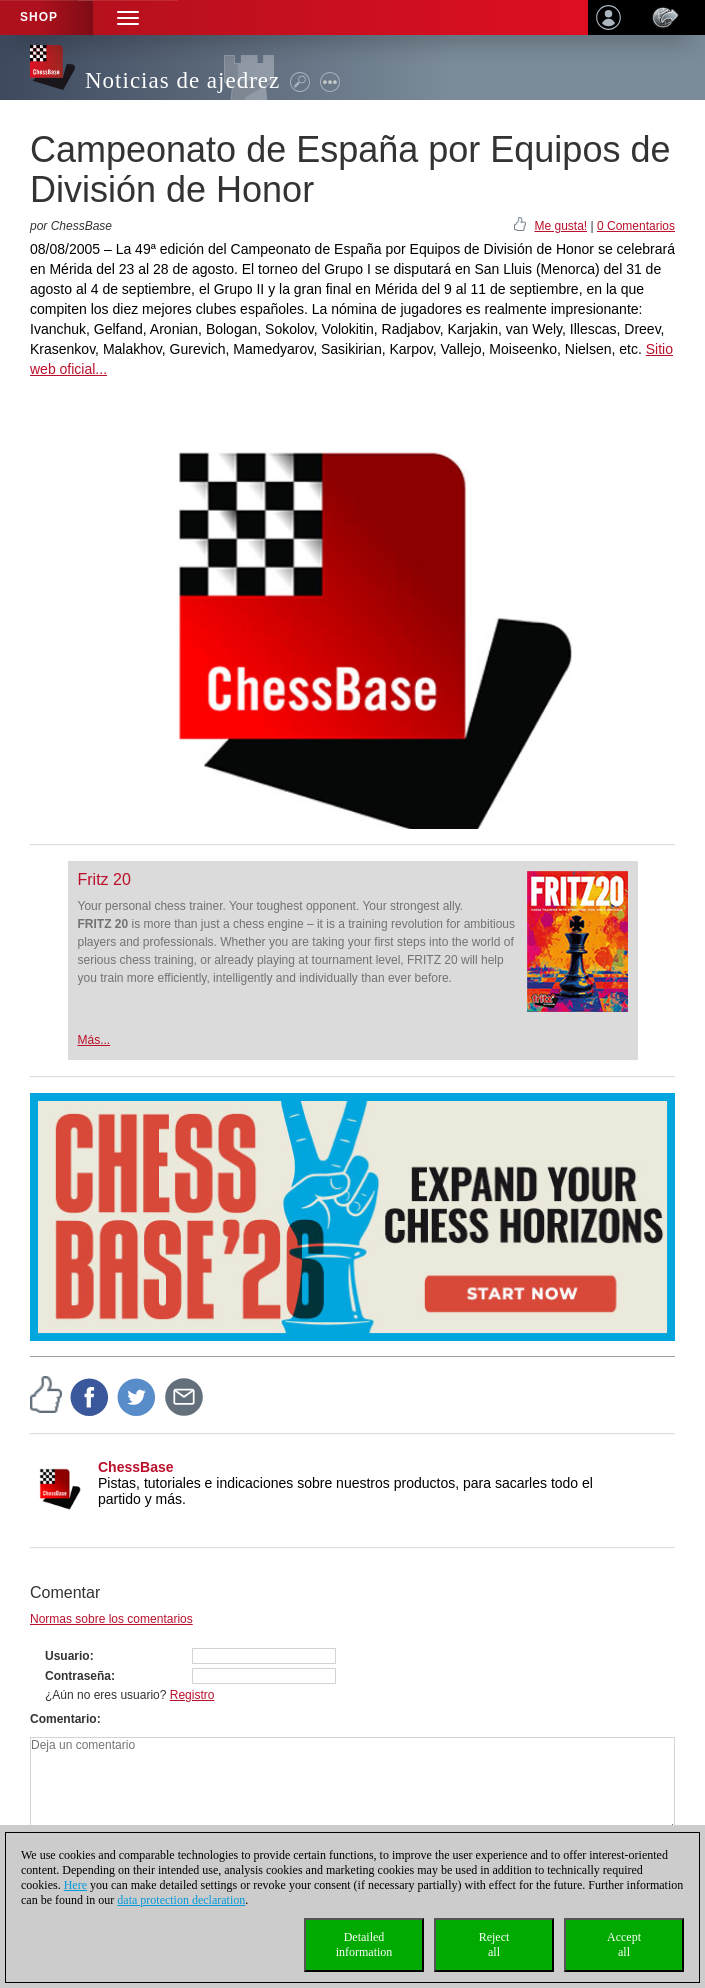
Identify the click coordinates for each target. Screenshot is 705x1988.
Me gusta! (560, 226)
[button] (128, 17)
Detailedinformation (364, 1944)
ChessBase (136, 1467)
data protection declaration (181, 1900)
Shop (39, 17)
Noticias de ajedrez (182, 80)
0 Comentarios (636, 226)
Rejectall (494, 1944)
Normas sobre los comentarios (111, 1619)
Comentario (63, 1719)
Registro (192, 1695)
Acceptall (624, 1944)
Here (75, 1885)
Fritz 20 (104, 879)
